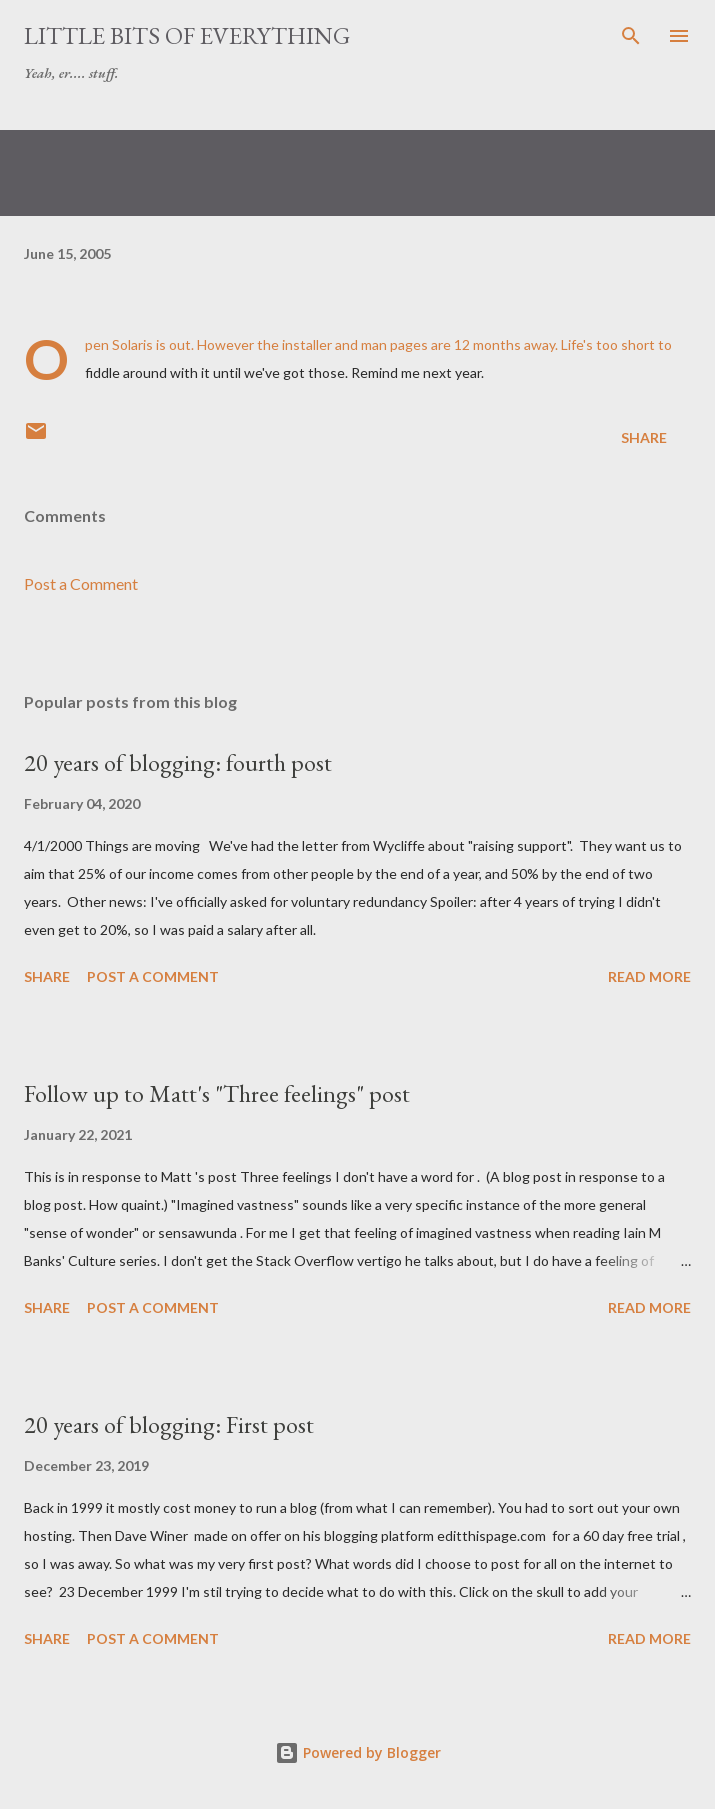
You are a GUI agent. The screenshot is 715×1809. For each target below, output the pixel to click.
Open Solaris (119, 344)
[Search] (631, 36)
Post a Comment (81, 583)
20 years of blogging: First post (169, 1424)
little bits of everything (187, 35)
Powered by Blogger (358, 1752)
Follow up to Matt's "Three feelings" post (217, 1093)
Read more (649, 976)
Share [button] (644, 437)
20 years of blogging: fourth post (178, 762)
